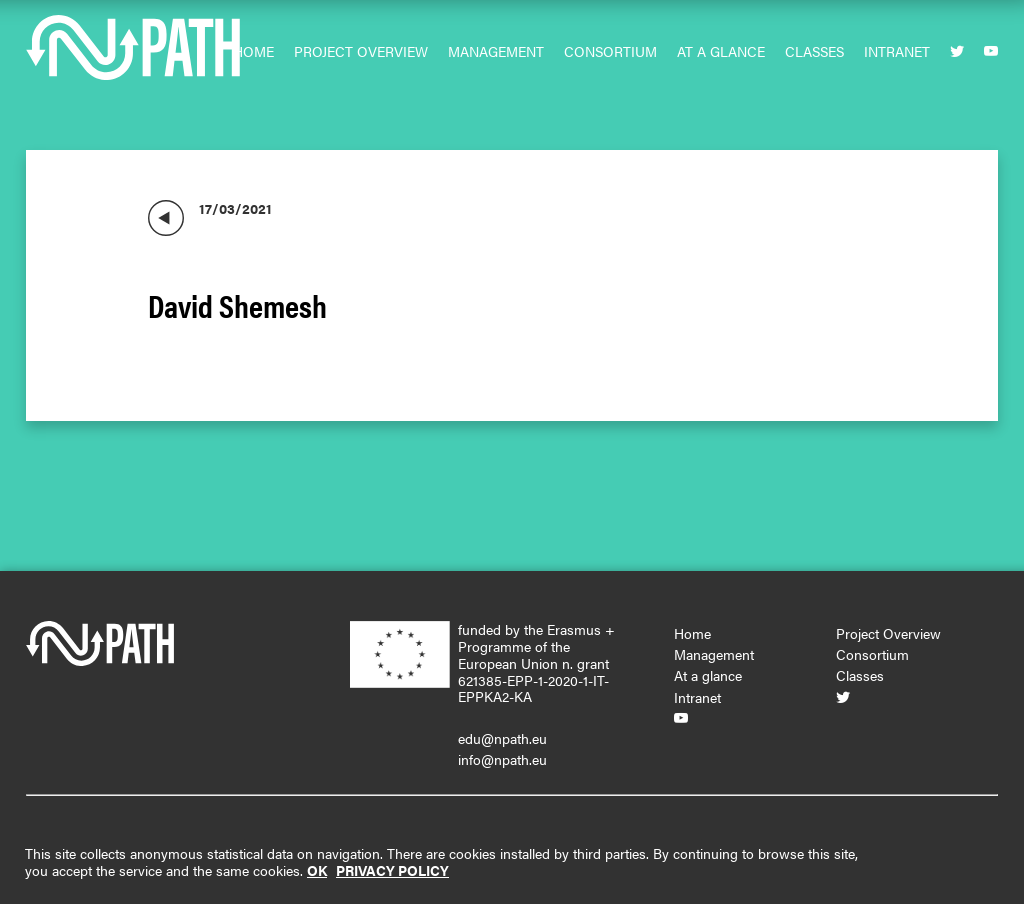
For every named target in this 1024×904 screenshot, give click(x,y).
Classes (814, 51)
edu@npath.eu (502, 738)
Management (496, 51)
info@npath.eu (502, 759)
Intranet (897, 51)
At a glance (721, 51)
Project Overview (361, 51)
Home (253, 51)
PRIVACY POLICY (392, 870)
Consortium (610, 51)
